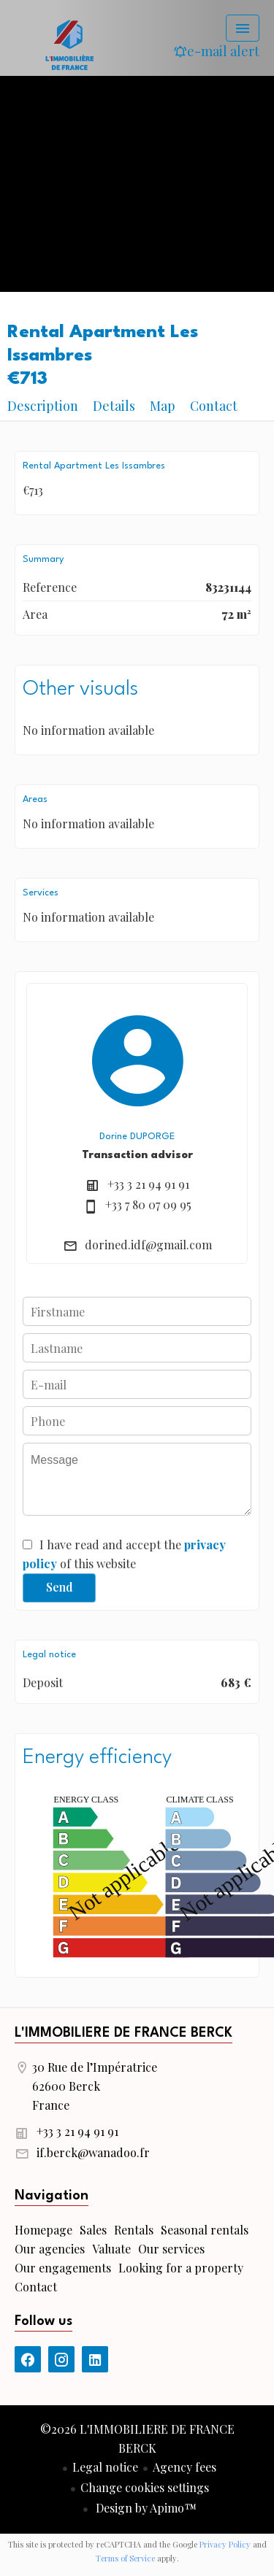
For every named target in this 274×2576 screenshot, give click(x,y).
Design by (145, 2507)
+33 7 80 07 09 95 (148, 1204)
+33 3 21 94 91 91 (148, 1184)
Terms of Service (125, 2558)
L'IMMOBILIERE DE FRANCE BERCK (123, 2033)
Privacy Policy (225, 2544)
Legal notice (105, 2467)
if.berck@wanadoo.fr (93, 2152)
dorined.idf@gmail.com (148, 1244)
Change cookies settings (144, 2487)
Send (59, 1586)
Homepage (69, 44)
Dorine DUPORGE (137, 1136)
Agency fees (184, 2467)
